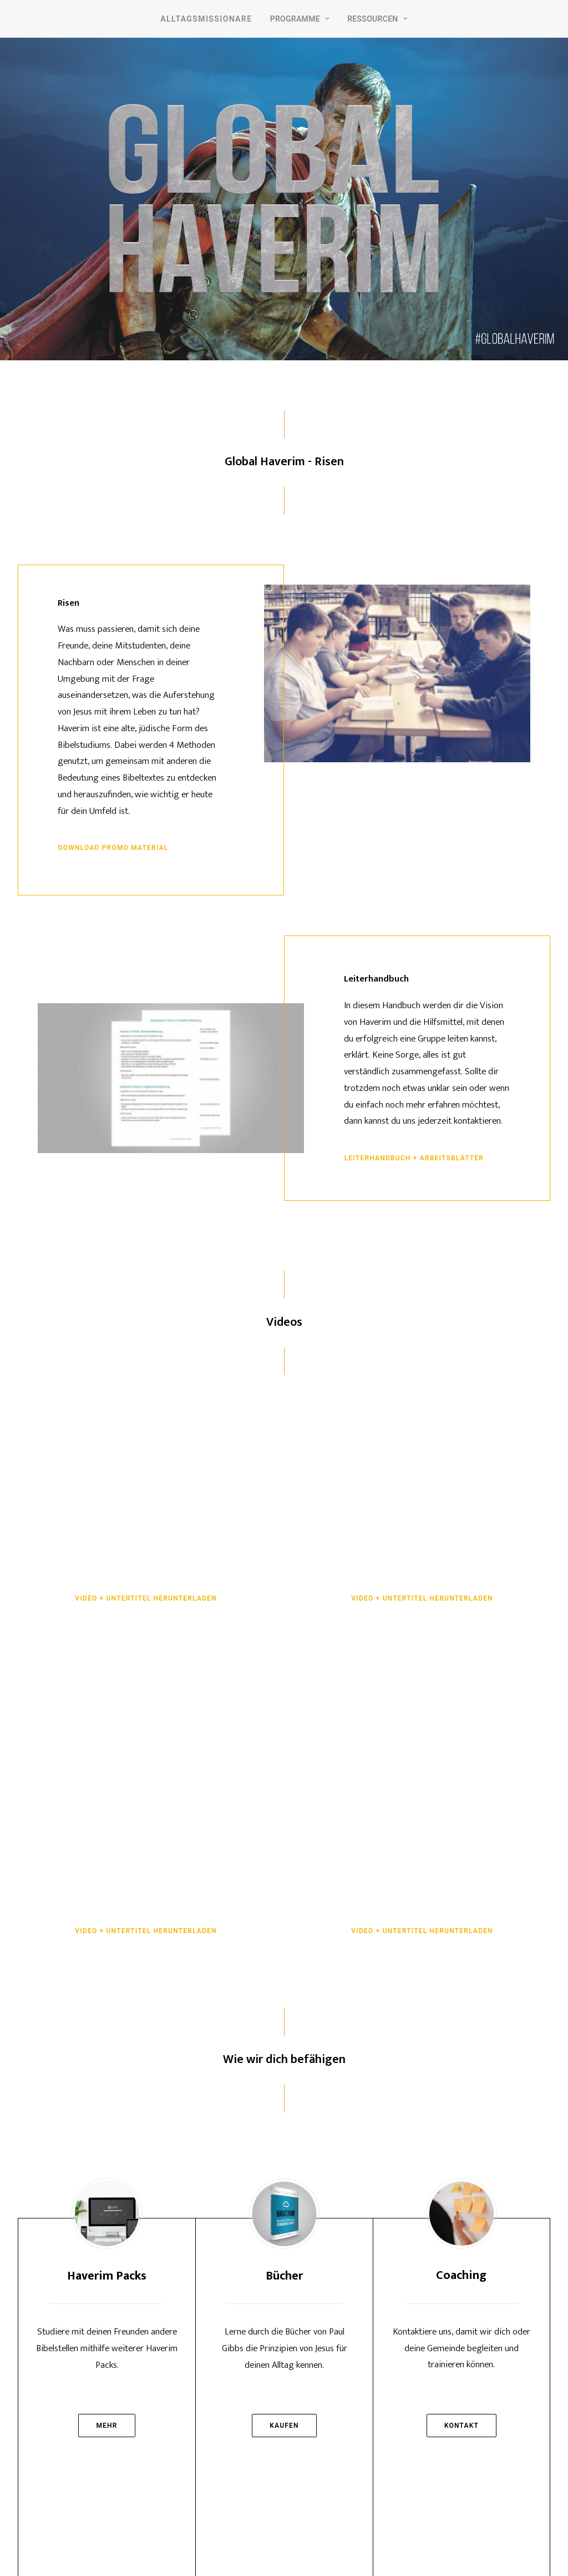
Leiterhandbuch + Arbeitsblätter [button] (414, 1158)
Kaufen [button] (284, 2425)
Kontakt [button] (461, 2425)
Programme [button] (299, 18)
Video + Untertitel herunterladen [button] (145, 1598)
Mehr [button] (106, 2425)
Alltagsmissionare (206, 18)
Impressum (255, 2542)
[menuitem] (206, 18)
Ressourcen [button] (377, 18)
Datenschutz (310, 2542)
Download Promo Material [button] (113, 848)
